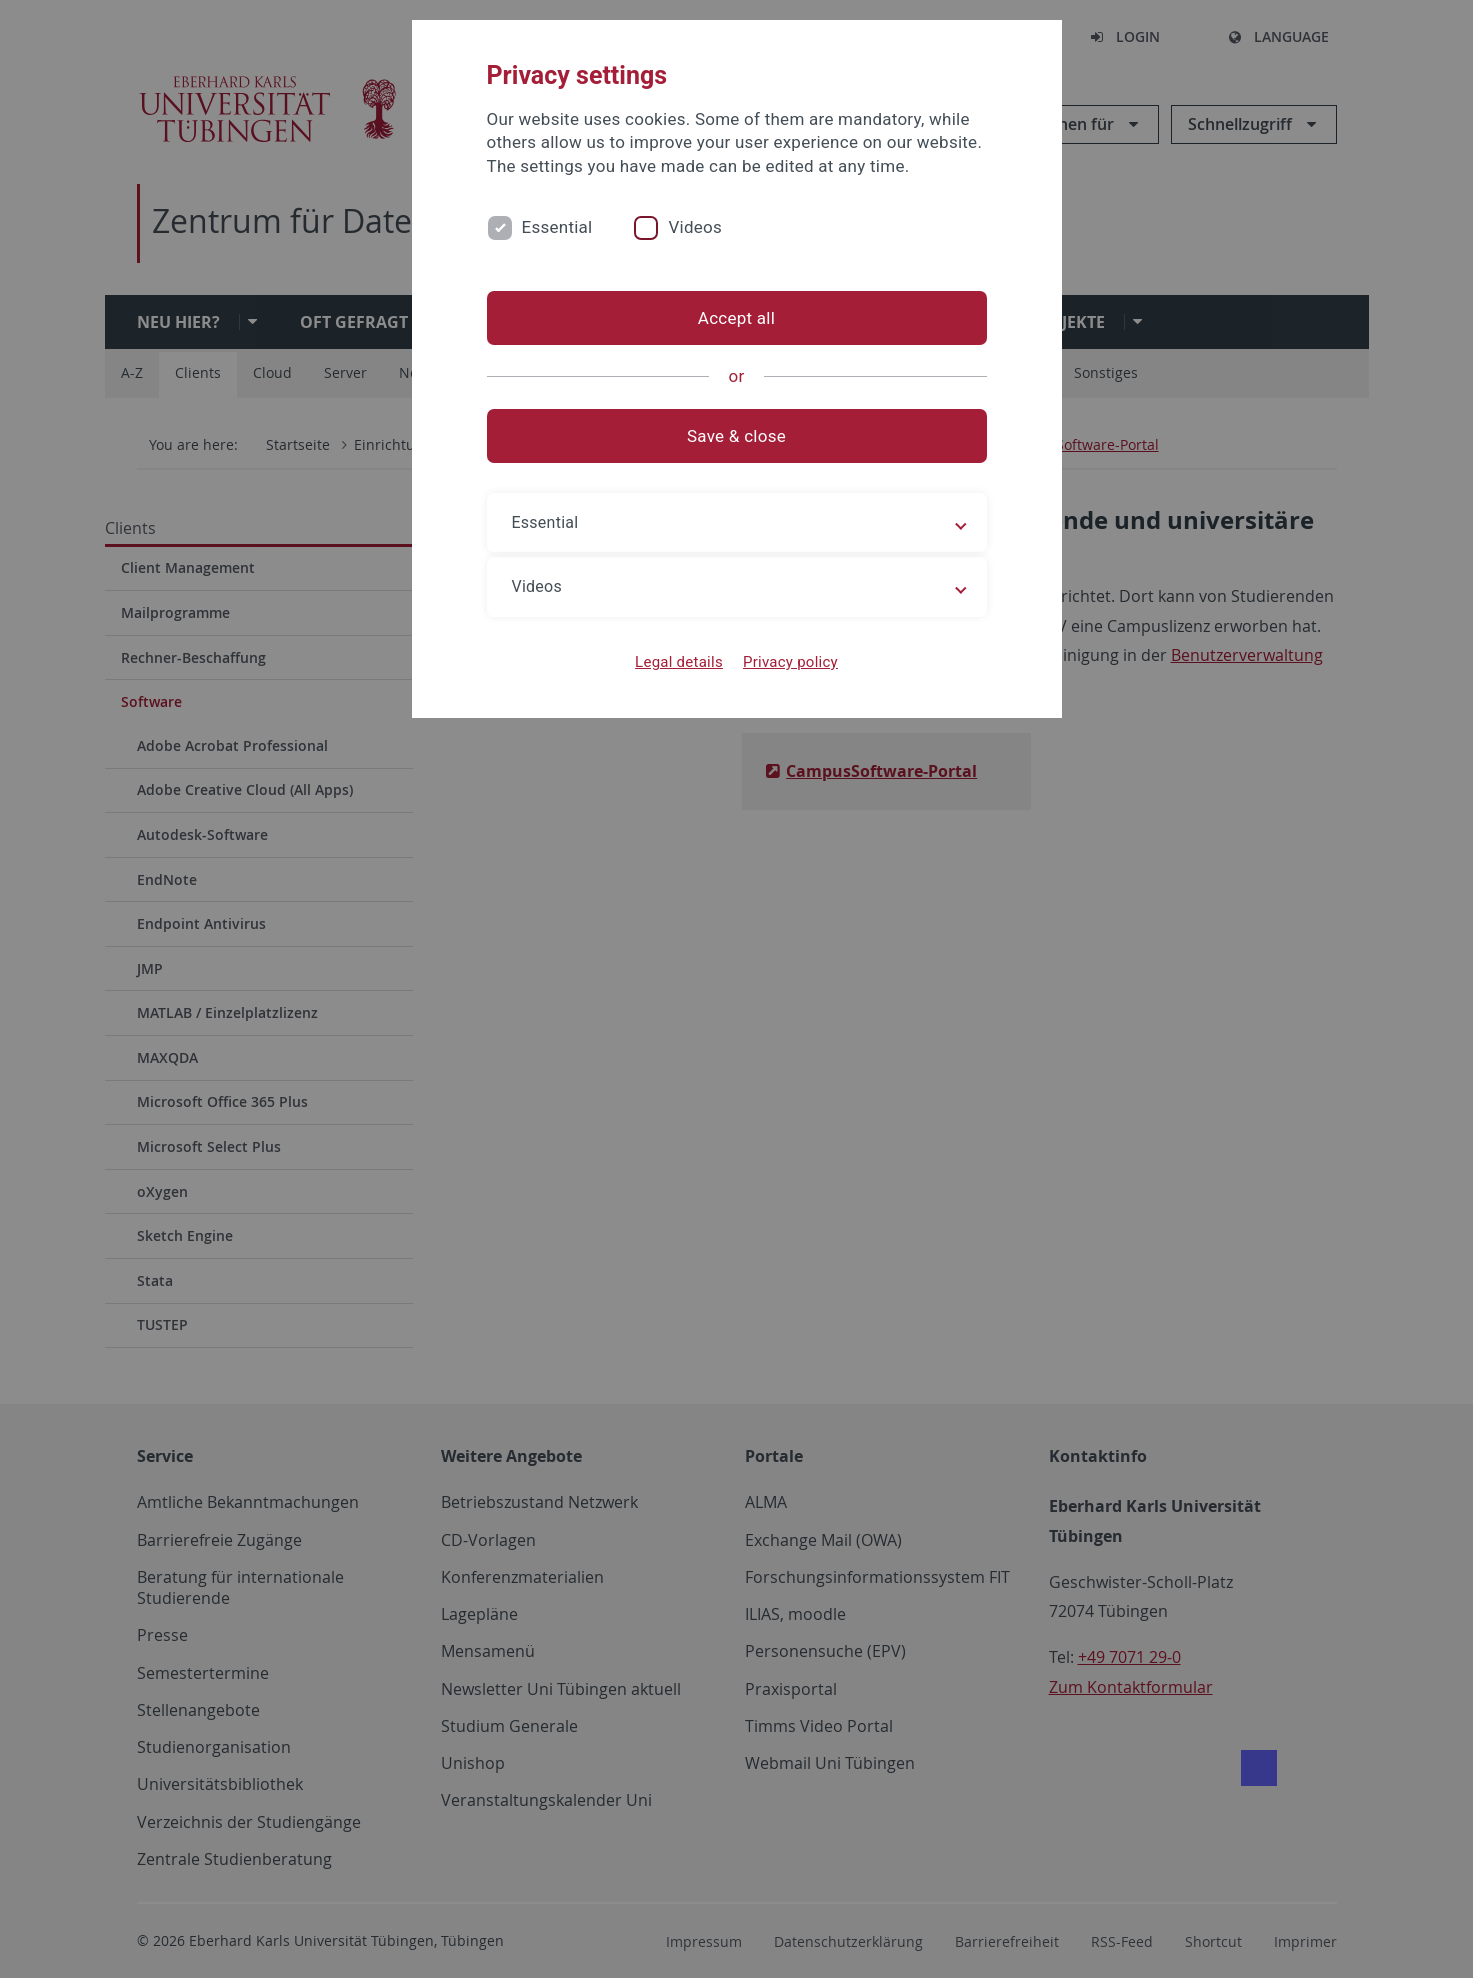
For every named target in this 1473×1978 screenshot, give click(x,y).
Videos (695, 227)
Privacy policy (790, 662)
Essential (557, 227)
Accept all (736, 318)
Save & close (736, 436)
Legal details (679, 662)
